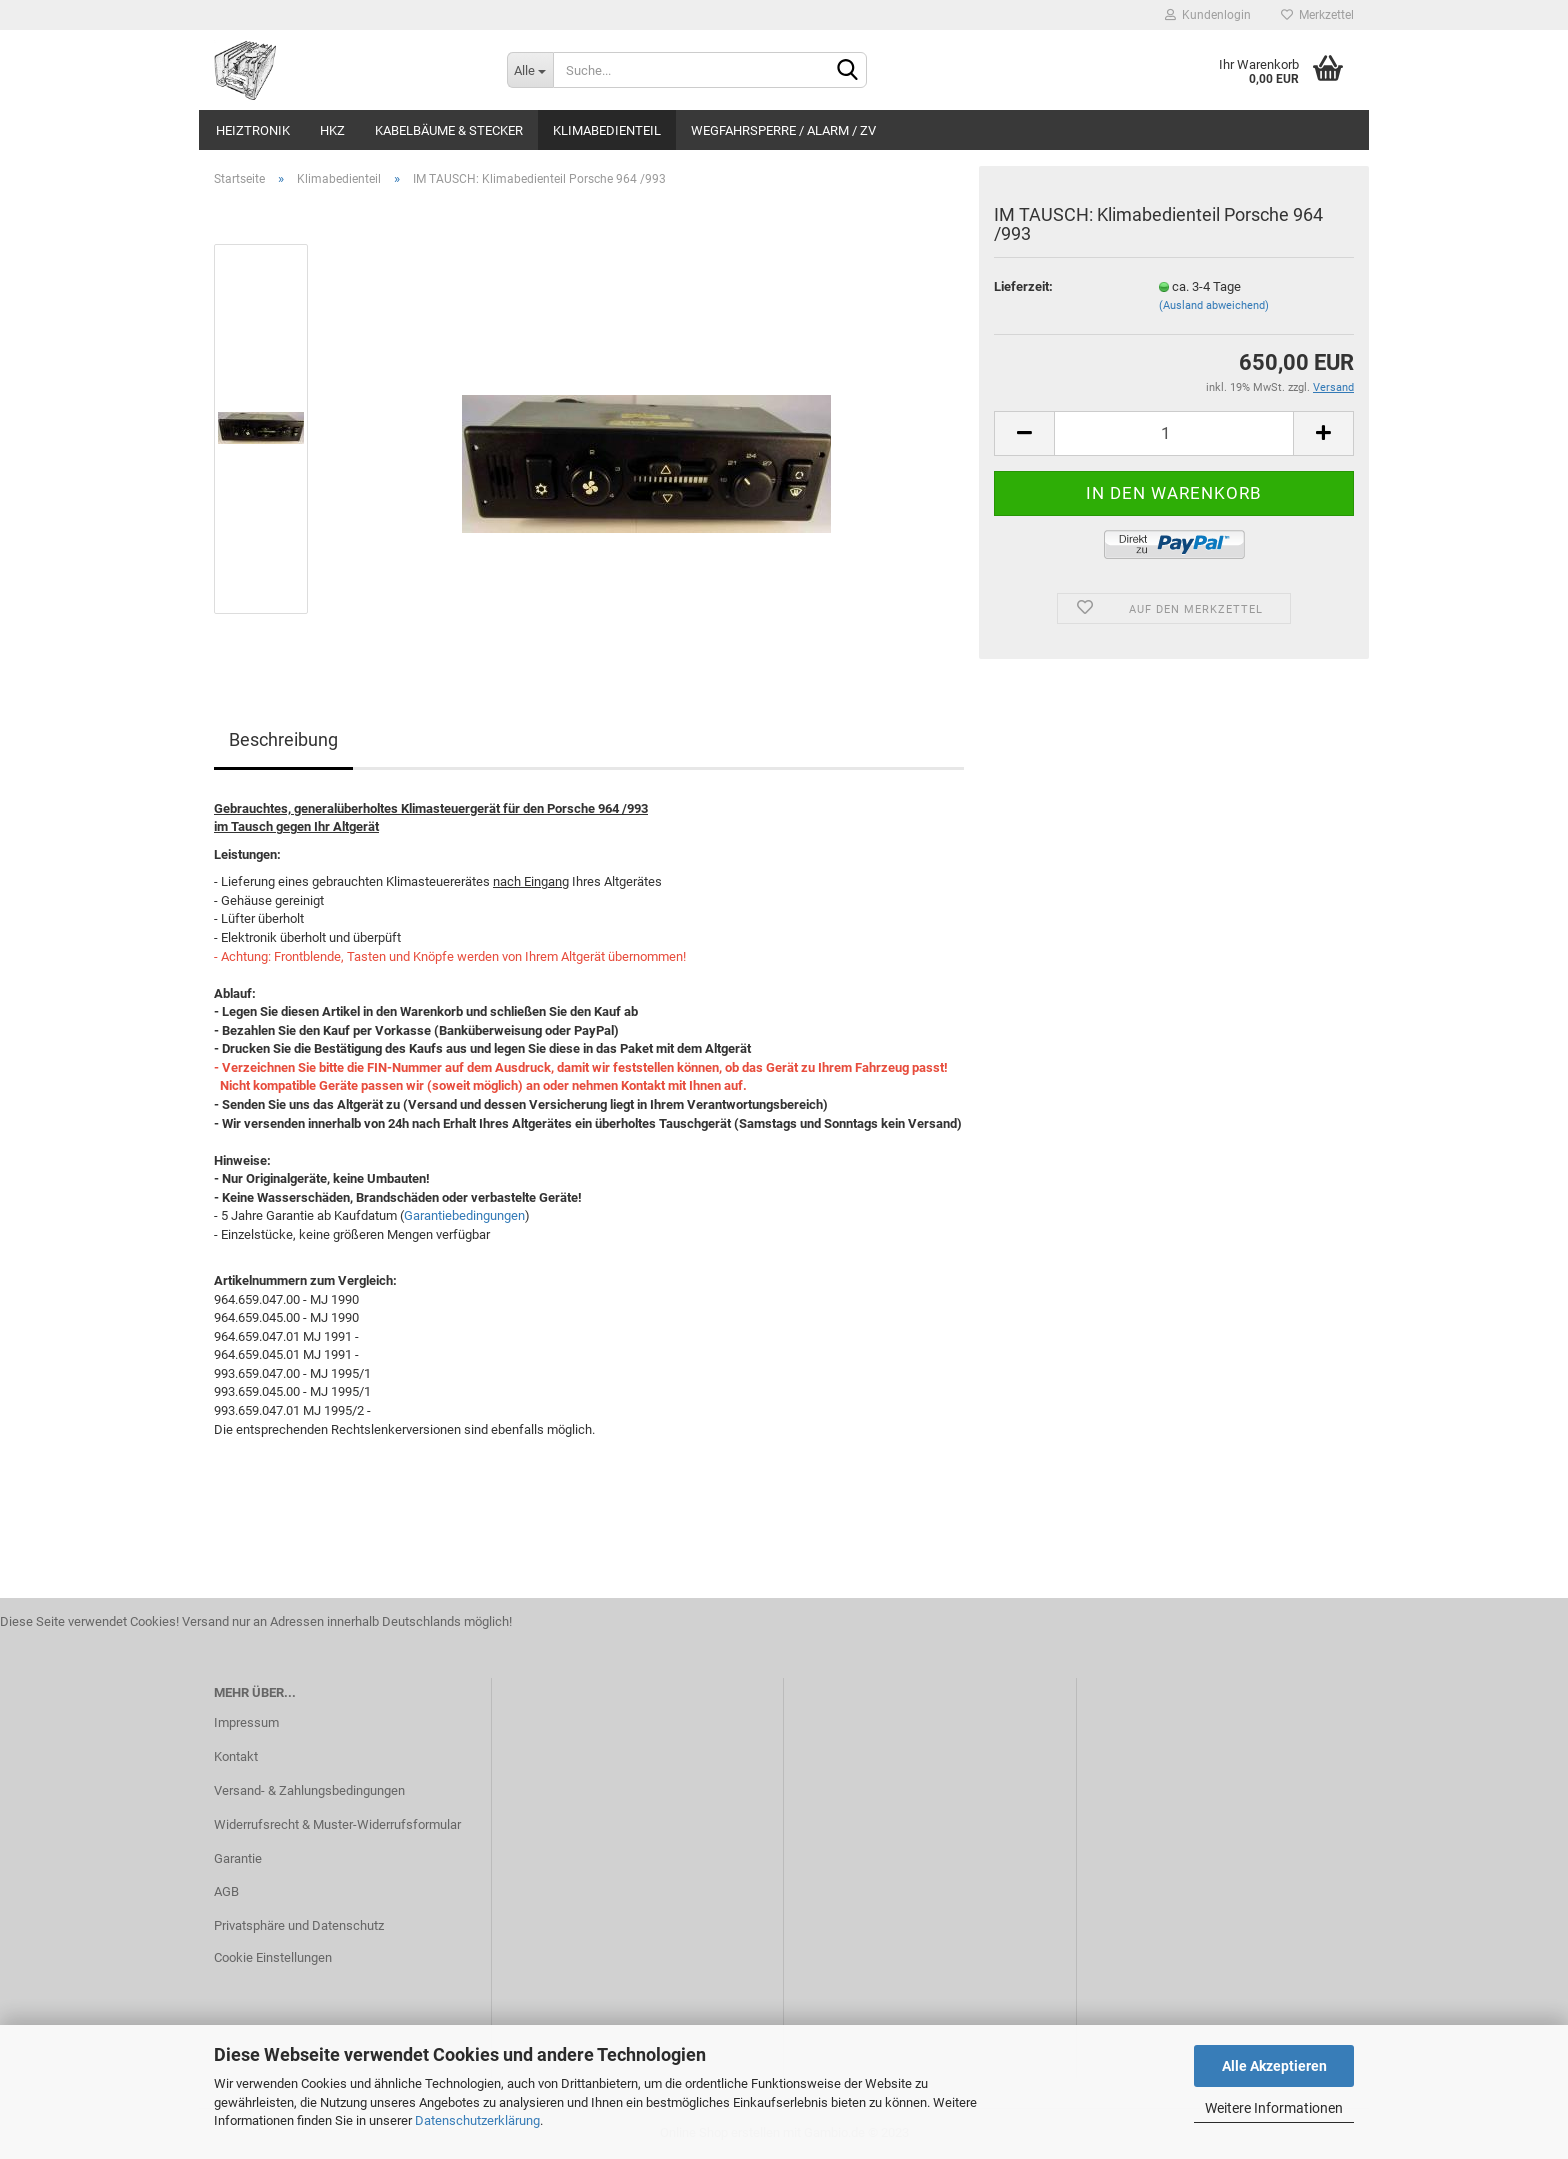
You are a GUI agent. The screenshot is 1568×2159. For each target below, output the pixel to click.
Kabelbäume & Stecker (449, 130)
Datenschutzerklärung (477, 2120)
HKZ (332, 130)
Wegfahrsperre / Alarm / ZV (783, 130)
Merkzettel (1317, 15)
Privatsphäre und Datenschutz (299, 1925)
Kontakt (236, 1756)
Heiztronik (253, 130)
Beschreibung (283, 739)
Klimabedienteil (607, 130)
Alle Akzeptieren (1274, 2066)
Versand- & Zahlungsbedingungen (309, 1790)
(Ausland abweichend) (1214, 305)
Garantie (238, 1858)
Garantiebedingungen (464, 1215)
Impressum (246, 1722)
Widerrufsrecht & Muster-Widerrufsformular (337, 1824)
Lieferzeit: (1023, 286)
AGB (226, 1891)
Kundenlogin (1208, 15)
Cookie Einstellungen (273, 1957)
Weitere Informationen (1274, 2108)
